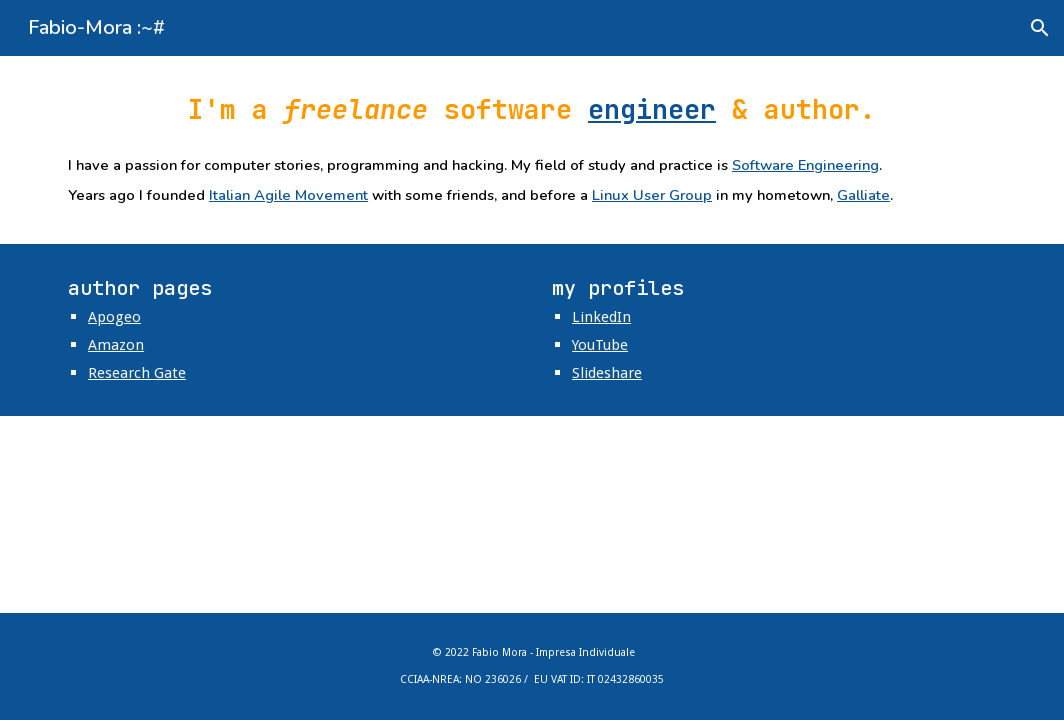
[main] (532, 110)
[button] (1040, 28)
